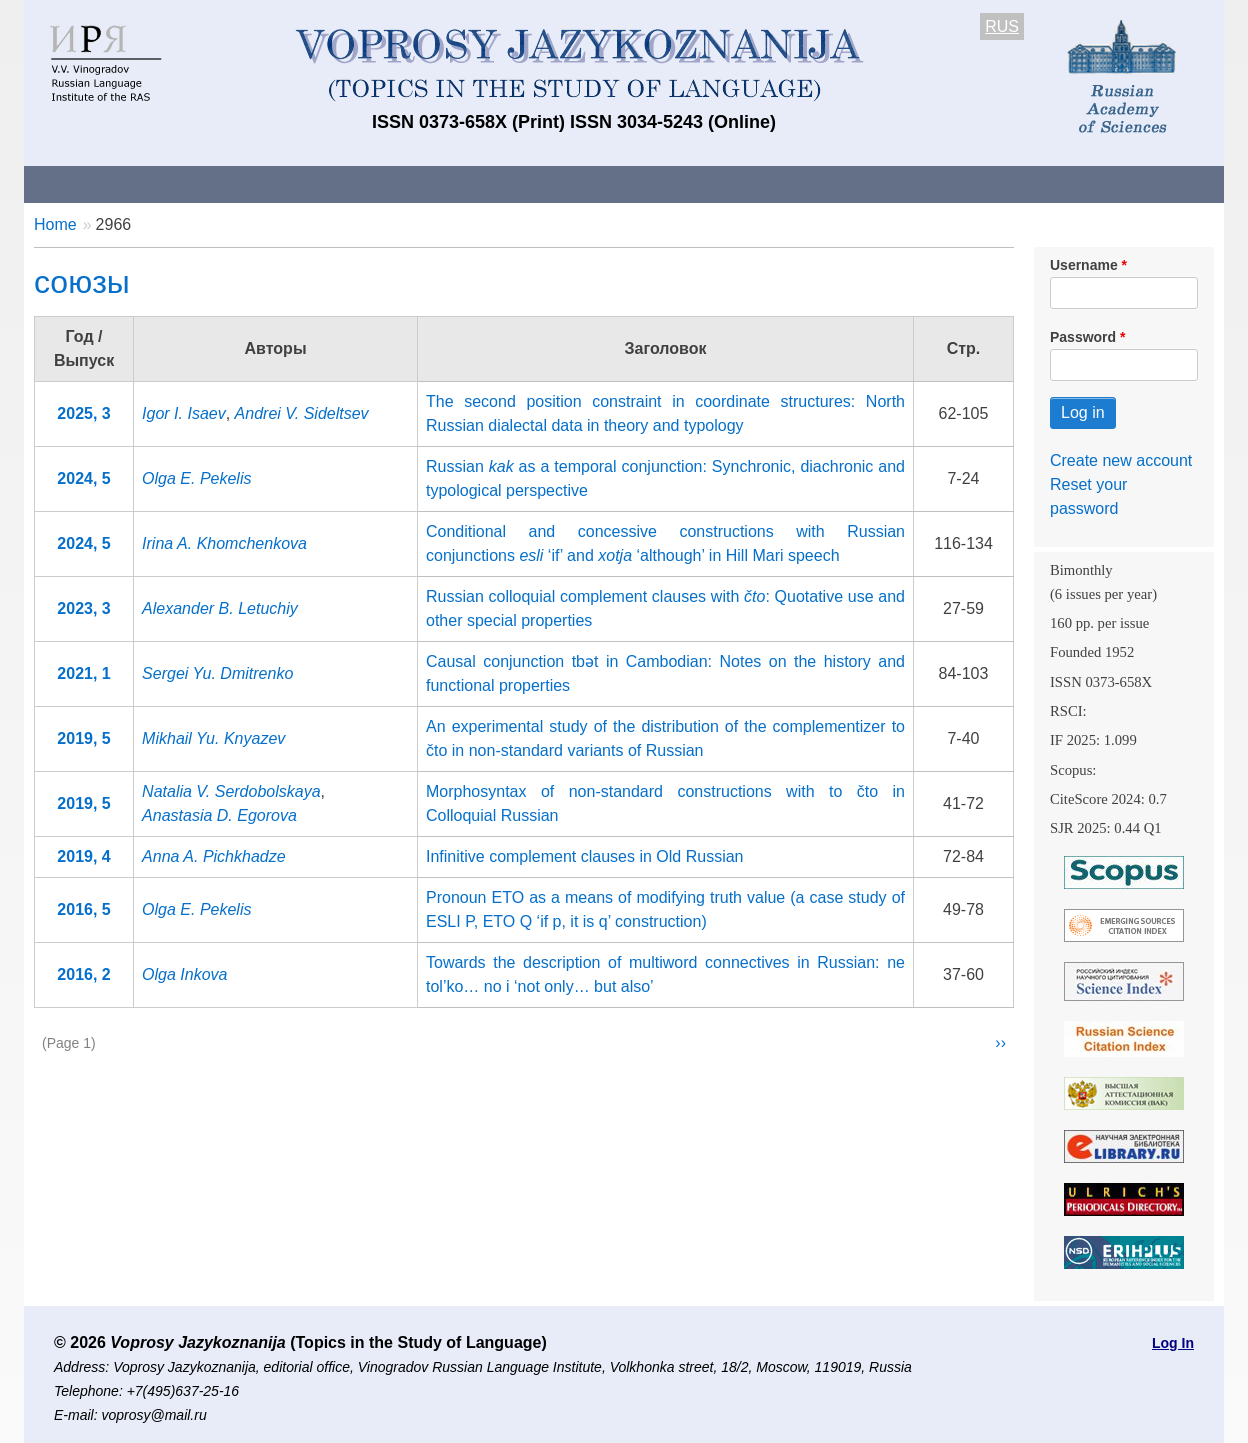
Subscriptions (824, 183)
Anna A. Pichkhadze (214, 856)
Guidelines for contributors (406, 183)
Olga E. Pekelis (196, 478)
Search (1082, 183)
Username (1084, 265)
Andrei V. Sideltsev (302, 413)
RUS (1002, 26)
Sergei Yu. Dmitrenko (217, 673)
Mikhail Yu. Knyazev (213, 738)
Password (1083, 337)
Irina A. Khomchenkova (224, 543)
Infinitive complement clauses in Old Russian (584, 856)
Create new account (1121, 460)
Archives (704, 183)
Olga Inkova (184, 974)
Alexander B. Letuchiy (220, 608)
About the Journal (106, 183)
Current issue (586, 183)
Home (55, 224)
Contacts (240, 183)
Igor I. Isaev (184, 413)
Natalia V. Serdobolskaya (231, 791)
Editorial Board (964, 183)
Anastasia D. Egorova (219, 815)
